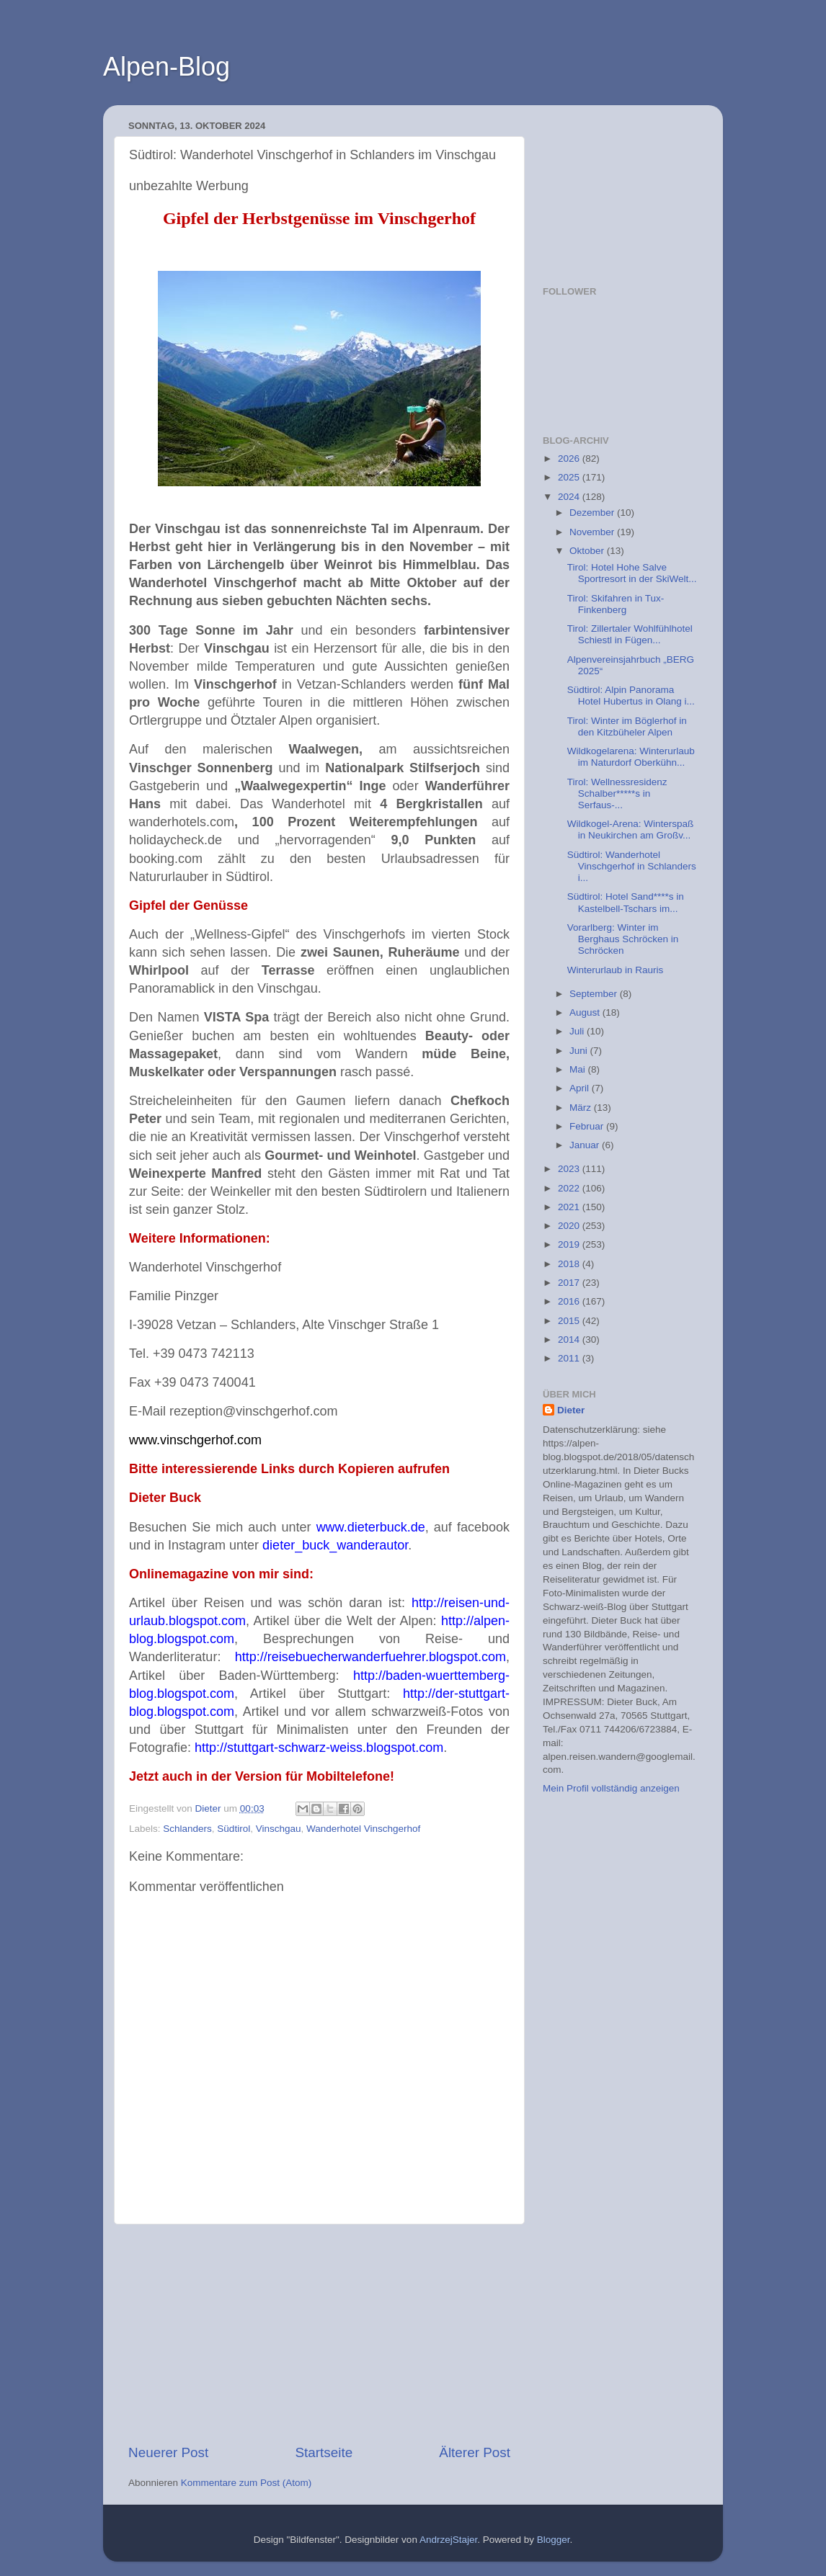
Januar (585, 1145)
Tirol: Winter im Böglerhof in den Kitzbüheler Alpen (627, 726)
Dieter (571, 1410)
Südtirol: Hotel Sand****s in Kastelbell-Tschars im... (625, 902)
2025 (570, 477)
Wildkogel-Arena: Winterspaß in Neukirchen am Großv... (630, 829)
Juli (578, 1031)
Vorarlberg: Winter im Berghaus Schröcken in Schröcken (623, 939)
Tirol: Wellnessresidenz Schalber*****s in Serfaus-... (617, 793)
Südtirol (233, 1828)
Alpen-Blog (166, 66)
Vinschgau (278, 1828)
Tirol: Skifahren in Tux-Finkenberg (616, 604)
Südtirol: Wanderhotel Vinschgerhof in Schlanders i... (631, 866)
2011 (570, 1358)
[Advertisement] (319, 2334)
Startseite (323, 2452)
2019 (570, 1244)
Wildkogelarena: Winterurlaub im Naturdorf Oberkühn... (631, 757)
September (594, 993)
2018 (570, 1263)
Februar (587, 1126)
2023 (570, 1168)
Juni (579, 1050)
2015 (570, 1320)
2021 (570, 1207)
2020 (570, 1225)
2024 (570, 496)
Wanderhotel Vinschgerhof (363, 1828)
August (586, 1012)
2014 (570, 1339)
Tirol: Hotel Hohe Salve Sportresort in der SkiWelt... (632, 573)
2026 (570, 458)
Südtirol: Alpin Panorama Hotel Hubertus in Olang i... (631, 695)
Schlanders (187, 1828)
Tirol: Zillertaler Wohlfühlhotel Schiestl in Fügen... (630, 634)
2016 (570, 1301)
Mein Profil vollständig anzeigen (611, 1788)
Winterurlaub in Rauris (615, 970)
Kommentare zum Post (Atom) (246, 2482)
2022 (570, 1188)
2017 (570, 1282)
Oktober (588, 550)
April (580, 1088)
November (593, 532)
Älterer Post (474, 2452)
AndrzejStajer (448, 2539)
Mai (578, 1069)
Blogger (553, 2539)
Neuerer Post (168, 2452)
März (581, 1107)
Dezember (593, 512)
